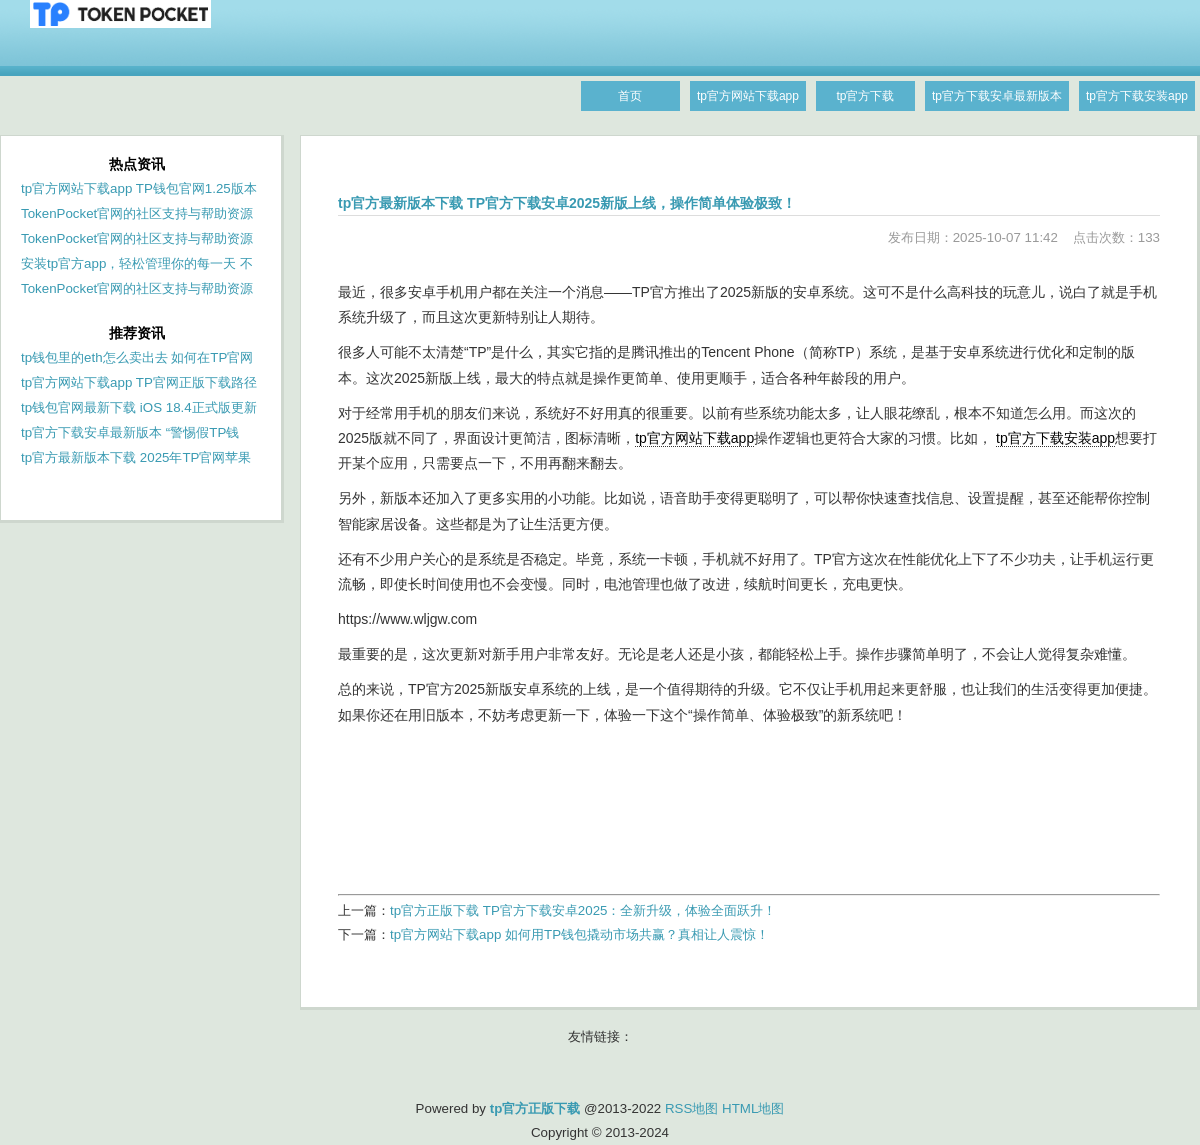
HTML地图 (753, 1108)
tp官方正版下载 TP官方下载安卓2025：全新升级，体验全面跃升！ (583, 910)
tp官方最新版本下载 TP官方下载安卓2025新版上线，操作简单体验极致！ (567, 203)
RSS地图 (691, 1108)
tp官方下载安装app (1055, 438)
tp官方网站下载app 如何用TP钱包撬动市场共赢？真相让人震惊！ (579, 934)
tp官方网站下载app (694, 438)
